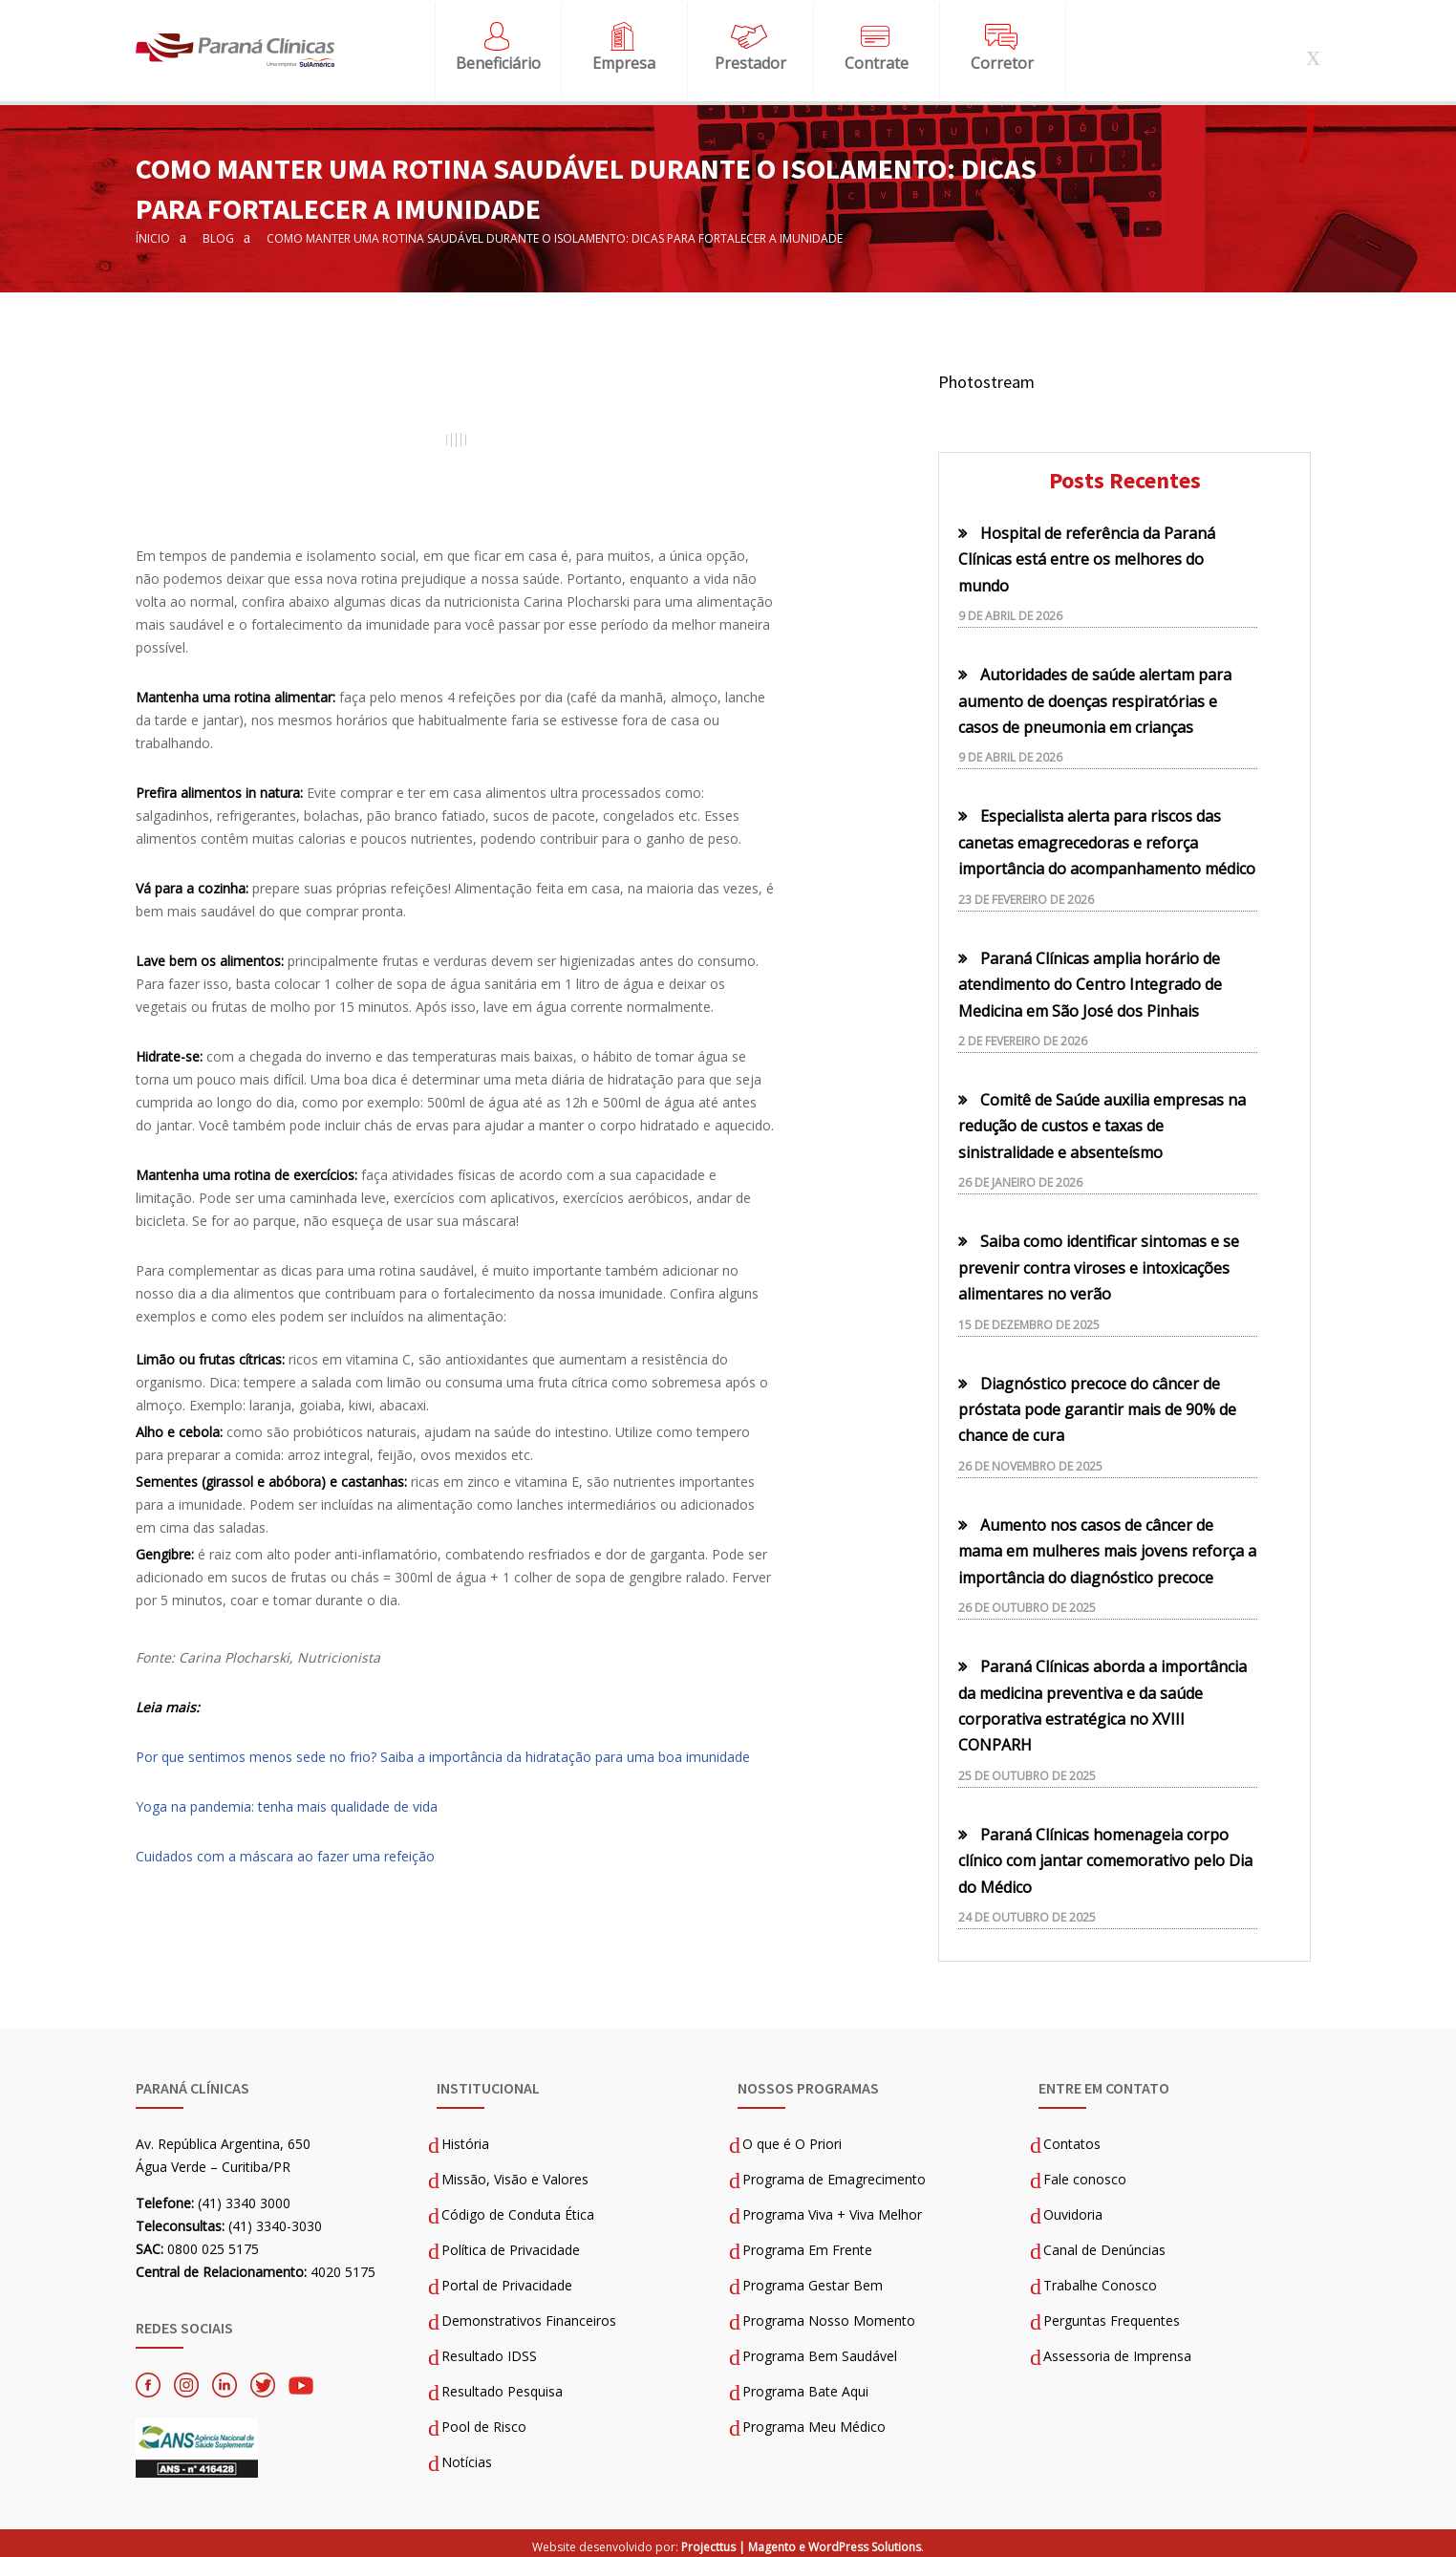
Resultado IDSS (489, 2351)
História (465, 2139)
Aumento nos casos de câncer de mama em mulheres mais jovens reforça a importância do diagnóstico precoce (1107, 1545)
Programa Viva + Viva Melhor (832, 2210)
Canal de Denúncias (1104, 2245)
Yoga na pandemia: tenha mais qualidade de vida (287, 1801)
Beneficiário (498, 60)
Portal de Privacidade (506, 2280)
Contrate (877, 60)
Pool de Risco (483, 2422)
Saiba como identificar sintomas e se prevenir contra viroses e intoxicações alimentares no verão (1098, 1263)
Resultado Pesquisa (502, 2386)
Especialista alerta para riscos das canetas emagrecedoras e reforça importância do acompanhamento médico (1106, 837)
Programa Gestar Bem (812, 2280)
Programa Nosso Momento (828, 2316)
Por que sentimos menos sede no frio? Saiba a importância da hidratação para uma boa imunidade (445, 1751)
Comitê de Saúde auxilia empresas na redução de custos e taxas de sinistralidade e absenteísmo (1102, 1120)
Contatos (1072, 2139)
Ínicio (153, 233)
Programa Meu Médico (814, 2422)
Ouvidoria (1073, 2210)
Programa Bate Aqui (805, 2386)
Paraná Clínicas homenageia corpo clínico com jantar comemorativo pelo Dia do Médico (1105, 1855)
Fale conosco (1084, 2174)
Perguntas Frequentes (1111, 2316)
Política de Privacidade (510, 2245)
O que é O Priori (792, 2139)
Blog (218, 233)
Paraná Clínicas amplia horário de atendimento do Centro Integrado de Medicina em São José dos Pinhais (1090, 979)
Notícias (466, 2457)
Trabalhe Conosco (1100, 2280)
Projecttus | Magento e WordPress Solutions (801, 2541)
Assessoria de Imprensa (1117, 2351)
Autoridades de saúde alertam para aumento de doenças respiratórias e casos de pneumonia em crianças (1094, 696)
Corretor (1002, 60)
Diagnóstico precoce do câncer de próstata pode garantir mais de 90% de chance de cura (1097, 1404)
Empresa (623, 60)
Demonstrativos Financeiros (528, 2316)
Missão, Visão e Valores (515, 2174)
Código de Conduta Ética (517, 2210)
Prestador (750, 60)
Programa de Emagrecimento (834, 2174)
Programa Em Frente (807, 2245)
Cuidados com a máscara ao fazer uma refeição (285, 1850)
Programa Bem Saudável (819, 2351)
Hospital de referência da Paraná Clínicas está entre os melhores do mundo (1086, 554)
